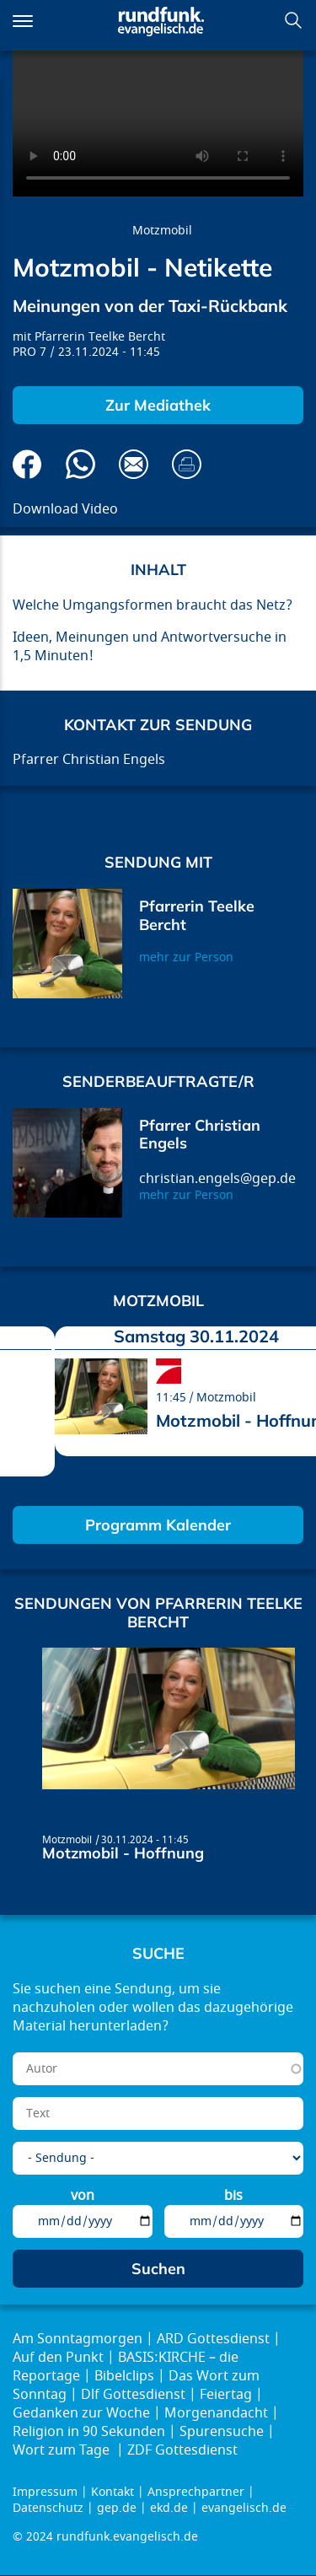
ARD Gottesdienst (213, 2339)
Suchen (293, 20)
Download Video (65, 509)
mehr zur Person (186, 957)
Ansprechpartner (195, 2492)
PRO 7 (29, 352)
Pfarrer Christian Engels (199, 1135)
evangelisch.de (244, 2508)
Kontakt (112, 2492)
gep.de (117, 2508)
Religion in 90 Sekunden (89, 2432)
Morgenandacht (216, 2413)
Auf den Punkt (58, 2357)
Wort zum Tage (63, 2450)
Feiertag (226, 2395)
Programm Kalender (158, 1525)
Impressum (45, 2492)
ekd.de (169, 2508)
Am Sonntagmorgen (77, 2339)
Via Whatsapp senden (80, 464)
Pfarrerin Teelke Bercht (100, 337)
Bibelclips (124, 2376)
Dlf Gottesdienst (133, 2395)
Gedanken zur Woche (81, 2413)
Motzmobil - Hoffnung (123, 1853)
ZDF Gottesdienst (182, 2450)
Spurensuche (221, 2432)
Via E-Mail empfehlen (133, 464)
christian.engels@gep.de (217, 1179)
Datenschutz (48, 2508)
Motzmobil (162, 230)
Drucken (186, 464)
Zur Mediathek (158, 405)
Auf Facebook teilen (27, 464)
